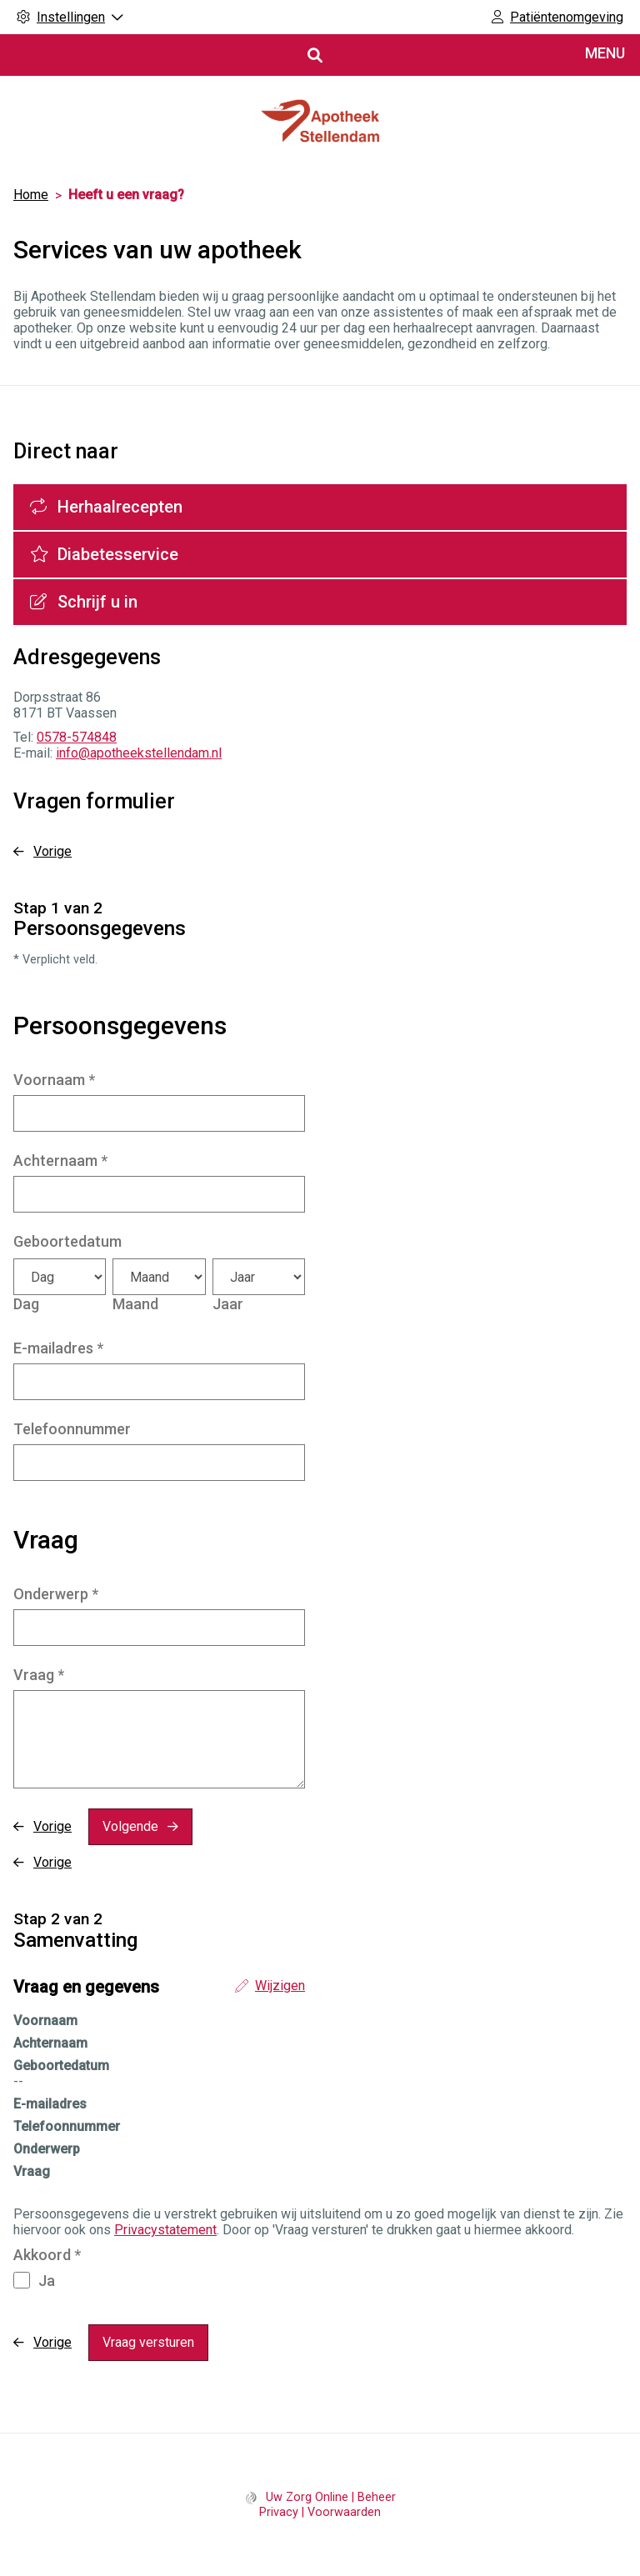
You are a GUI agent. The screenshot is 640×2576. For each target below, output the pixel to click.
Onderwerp (55, 1594)
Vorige (52, 851)
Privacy (278, 2512)
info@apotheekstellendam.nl (139, 753)
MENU (605, 53)
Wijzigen (280, 1985)
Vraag (38, 1674)
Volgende (130, 1826)
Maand (135, 1304)
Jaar (227, 1304)
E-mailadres (58, 1348)
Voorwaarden (344, 2512)
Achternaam (60, 1160)
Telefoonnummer (72, 1429)
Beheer (377, 2497)
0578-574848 (77, 737)
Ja (46, 2280)
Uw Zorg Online (307, 2497)
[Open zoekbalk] (313, 55)
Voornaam (54, 1079)
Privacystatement (165, 2230)
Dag (26, 1304)
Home (30, 195)
